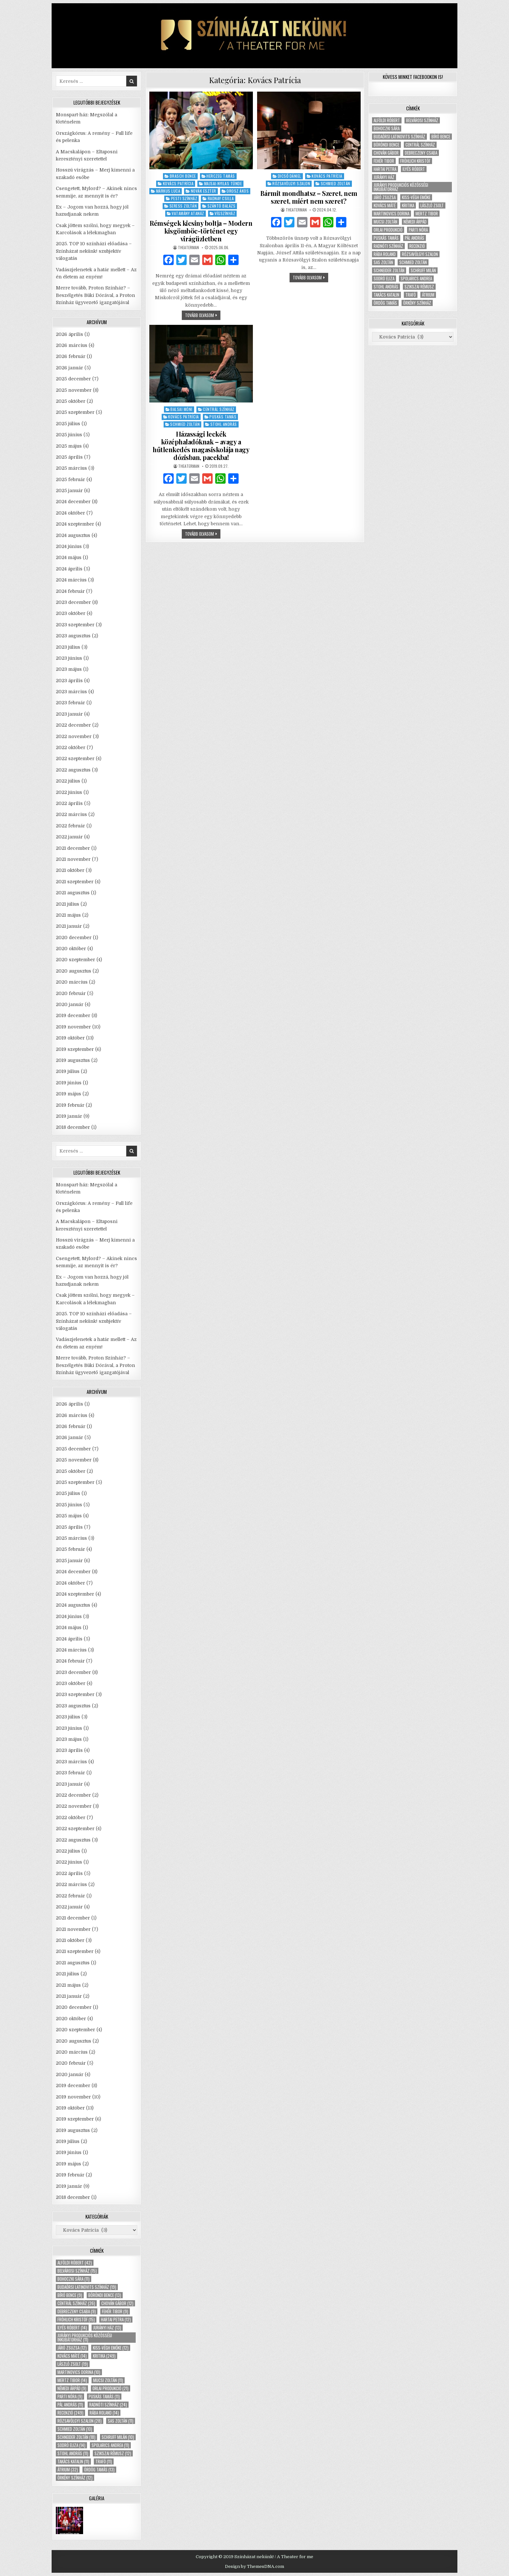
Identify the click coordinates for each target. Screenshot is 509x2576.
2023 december (73, 602)
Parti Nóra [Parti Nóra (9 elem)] (69, 2396)
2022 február (70, 825)
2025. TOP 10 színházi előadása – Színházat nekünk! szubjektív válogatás (94, 251)
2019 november (73, 1026)
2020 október (71, 948)
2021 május (68, 915)
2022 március (71, 814)
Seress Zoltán (183, 206)
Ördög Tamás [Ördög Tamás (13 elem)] (99, 2470)
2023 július (68, 647)
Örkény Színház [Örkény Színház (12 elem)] (75, 2478)
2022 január (69, 836)
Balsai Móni (181, 409)
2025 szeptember (75, 412)
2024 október (70, 513)
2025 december (73, 378)
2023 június (69, 658)
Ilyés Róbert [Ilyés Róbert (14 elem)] (72, 2328)
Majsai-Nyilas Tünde (223, 183)
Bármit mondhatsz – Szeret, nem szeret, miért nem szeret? (308, 197)
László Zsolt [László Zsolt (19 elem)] (72, 2364)
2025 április (69, 457)
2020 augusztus (73, 971)
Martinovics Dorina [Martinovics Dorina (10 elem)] (78, 2372)
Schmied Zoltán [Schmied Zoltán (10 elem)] (74, 2429)
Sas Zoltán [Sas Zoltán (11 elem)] (120, 2421)
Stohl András (223, 424)
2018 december (73, 1127)
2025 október (70, 401)
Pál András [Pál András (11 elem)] (70, 2405)
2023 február (70, 702)
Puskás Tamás (222, 416)
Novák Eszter (203, 191)
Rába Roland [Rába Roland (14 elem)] (104, 2413)
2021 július (67, 904)
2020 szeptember (75, 959)
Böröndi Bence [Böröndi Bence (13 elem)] (104, 2295)
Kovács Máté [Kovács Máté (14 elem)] (72, 2356)
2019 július (68, 1071)
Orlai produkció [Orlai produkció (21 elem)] (111, 2388)
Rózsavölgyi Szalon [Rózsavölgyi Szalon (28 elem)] (79, 2421)
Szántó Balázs (221, 206)
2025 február (70, 479)
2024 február (70, 591)
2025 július (68, 423)
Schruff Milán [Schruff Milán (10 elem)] (118, 2437)
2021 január (69, 926)
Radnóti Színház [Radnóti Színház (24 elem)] (108, 2405)
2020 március (72, 982)
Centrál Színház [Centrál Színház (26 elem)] (76, 2303)
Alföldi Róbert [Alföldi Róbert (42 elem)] (74, 2263)
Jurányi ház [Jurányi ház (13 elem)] (107, 2328)
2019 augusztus (73, 1060)
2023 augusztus (73, 635)
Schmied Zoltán (335, 183)
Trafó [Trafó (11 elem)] (103, 2461)
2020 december (74, 937)
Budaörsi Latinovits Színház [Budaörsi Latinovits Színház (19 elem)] (86, 2287)
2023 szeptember (75, 624)
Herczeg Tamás (220, 176)
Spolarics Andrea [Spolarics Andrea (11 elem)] (110, 2445)
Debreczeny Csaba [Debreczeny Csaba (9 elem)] (76, 2311)
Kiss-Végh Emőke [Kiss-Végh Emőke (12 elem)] (111, 2348)
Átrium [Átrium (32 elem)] (67, 2470)
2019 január (69, 1116)
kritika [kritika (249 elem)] (104, 2356)
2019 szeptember (75, 1049)
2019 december (73, 1015)
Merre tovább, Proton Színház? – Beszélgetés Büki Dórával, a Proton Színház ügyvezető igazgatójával (95, 295)
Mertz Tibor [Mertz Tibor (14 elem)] (72, 2380)
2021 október (70, 870)
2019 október (70, 1037)
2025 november (74, 390)
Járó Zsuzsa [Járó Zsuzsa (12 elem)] (72, 2348)
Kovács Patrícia (178, 183)
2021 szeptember (74, 881)
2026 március (71, 345)
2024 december (73, 501)
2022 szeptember (75, 758)
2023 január (69, 714)
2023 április (69, 680)
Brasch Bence (183, 176)
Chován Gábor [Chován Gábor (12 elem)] (117, 2303)
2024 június (69, 546)
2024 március (71, 579)
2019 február (70, 1105)
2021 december (73, 848)
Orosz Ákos (238, 191)
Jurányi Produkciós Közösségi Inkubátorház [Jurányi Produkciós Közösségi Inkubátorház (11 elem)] (84, 2337)
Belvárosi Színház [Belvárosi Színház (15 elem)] (77, 2271)
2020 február (71, 993)
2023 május (69, 669)
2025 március (71, 468)
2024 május (68, 557)
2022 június (69, 792)
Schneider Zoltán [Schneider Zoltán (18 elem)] (76, 2437)
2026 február (70, 356)
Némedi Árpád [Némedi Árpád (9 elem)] (71, 2388)
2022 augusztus (73, 769)
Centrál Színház (218, 409)
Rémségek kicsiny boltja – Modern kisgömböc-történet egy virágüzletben (201, 231)
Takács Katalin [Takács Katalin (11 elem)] (73, 2461)
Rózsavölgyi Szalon (291, 183)
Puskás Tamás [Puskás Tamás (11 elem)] (104, 2396)
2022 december (73, 725)
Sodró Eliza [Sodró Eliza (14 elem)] (71, 2445)
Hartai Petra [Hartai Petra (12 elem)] (116, 2319)
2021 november (73, 859)
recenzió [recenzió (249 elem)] (70, 2413)
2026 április (69, 334)
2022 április (69, 803)
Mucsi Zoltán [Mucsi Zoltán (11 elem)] (108, 2380)
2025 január (69, 490)
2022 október (70, 747)
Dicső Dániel (289, 176)
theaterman (188, 247)
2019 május (68, 1093)
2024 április (69, 568)
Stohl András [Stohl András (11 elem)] (72, 2453)
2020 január (69, 1004)
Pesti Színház (184, 198)
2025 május (69, 446)
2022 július (68, 781)
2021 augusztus (73, 892)
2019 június (68, 1082)
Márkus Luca (168, 191)
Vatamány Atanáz (188, 213)
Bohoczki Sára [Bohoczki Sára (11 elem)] (73, 2279)
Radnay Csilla (221, 198)
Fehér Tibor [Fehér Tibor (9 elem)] (115, 2311)
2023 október (70, 613)
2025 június (69, 434)
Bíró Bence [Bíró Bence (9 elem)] (69, 2295)
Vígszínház (225, 213)
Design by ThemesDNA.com (254, 2566)
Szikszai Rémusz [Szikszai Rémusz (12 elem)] (112, 2453)
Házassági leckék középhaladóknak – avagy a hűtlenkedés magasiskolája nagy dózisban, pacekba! (201, 445)
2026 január (69, 367)
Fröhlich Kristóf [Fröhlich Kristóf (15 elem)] (76, 2319)
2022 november (74, 736)
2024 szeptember (75, 524)
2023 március (71, 691)
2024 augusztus (73, 535)
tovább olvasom (202, 316)
